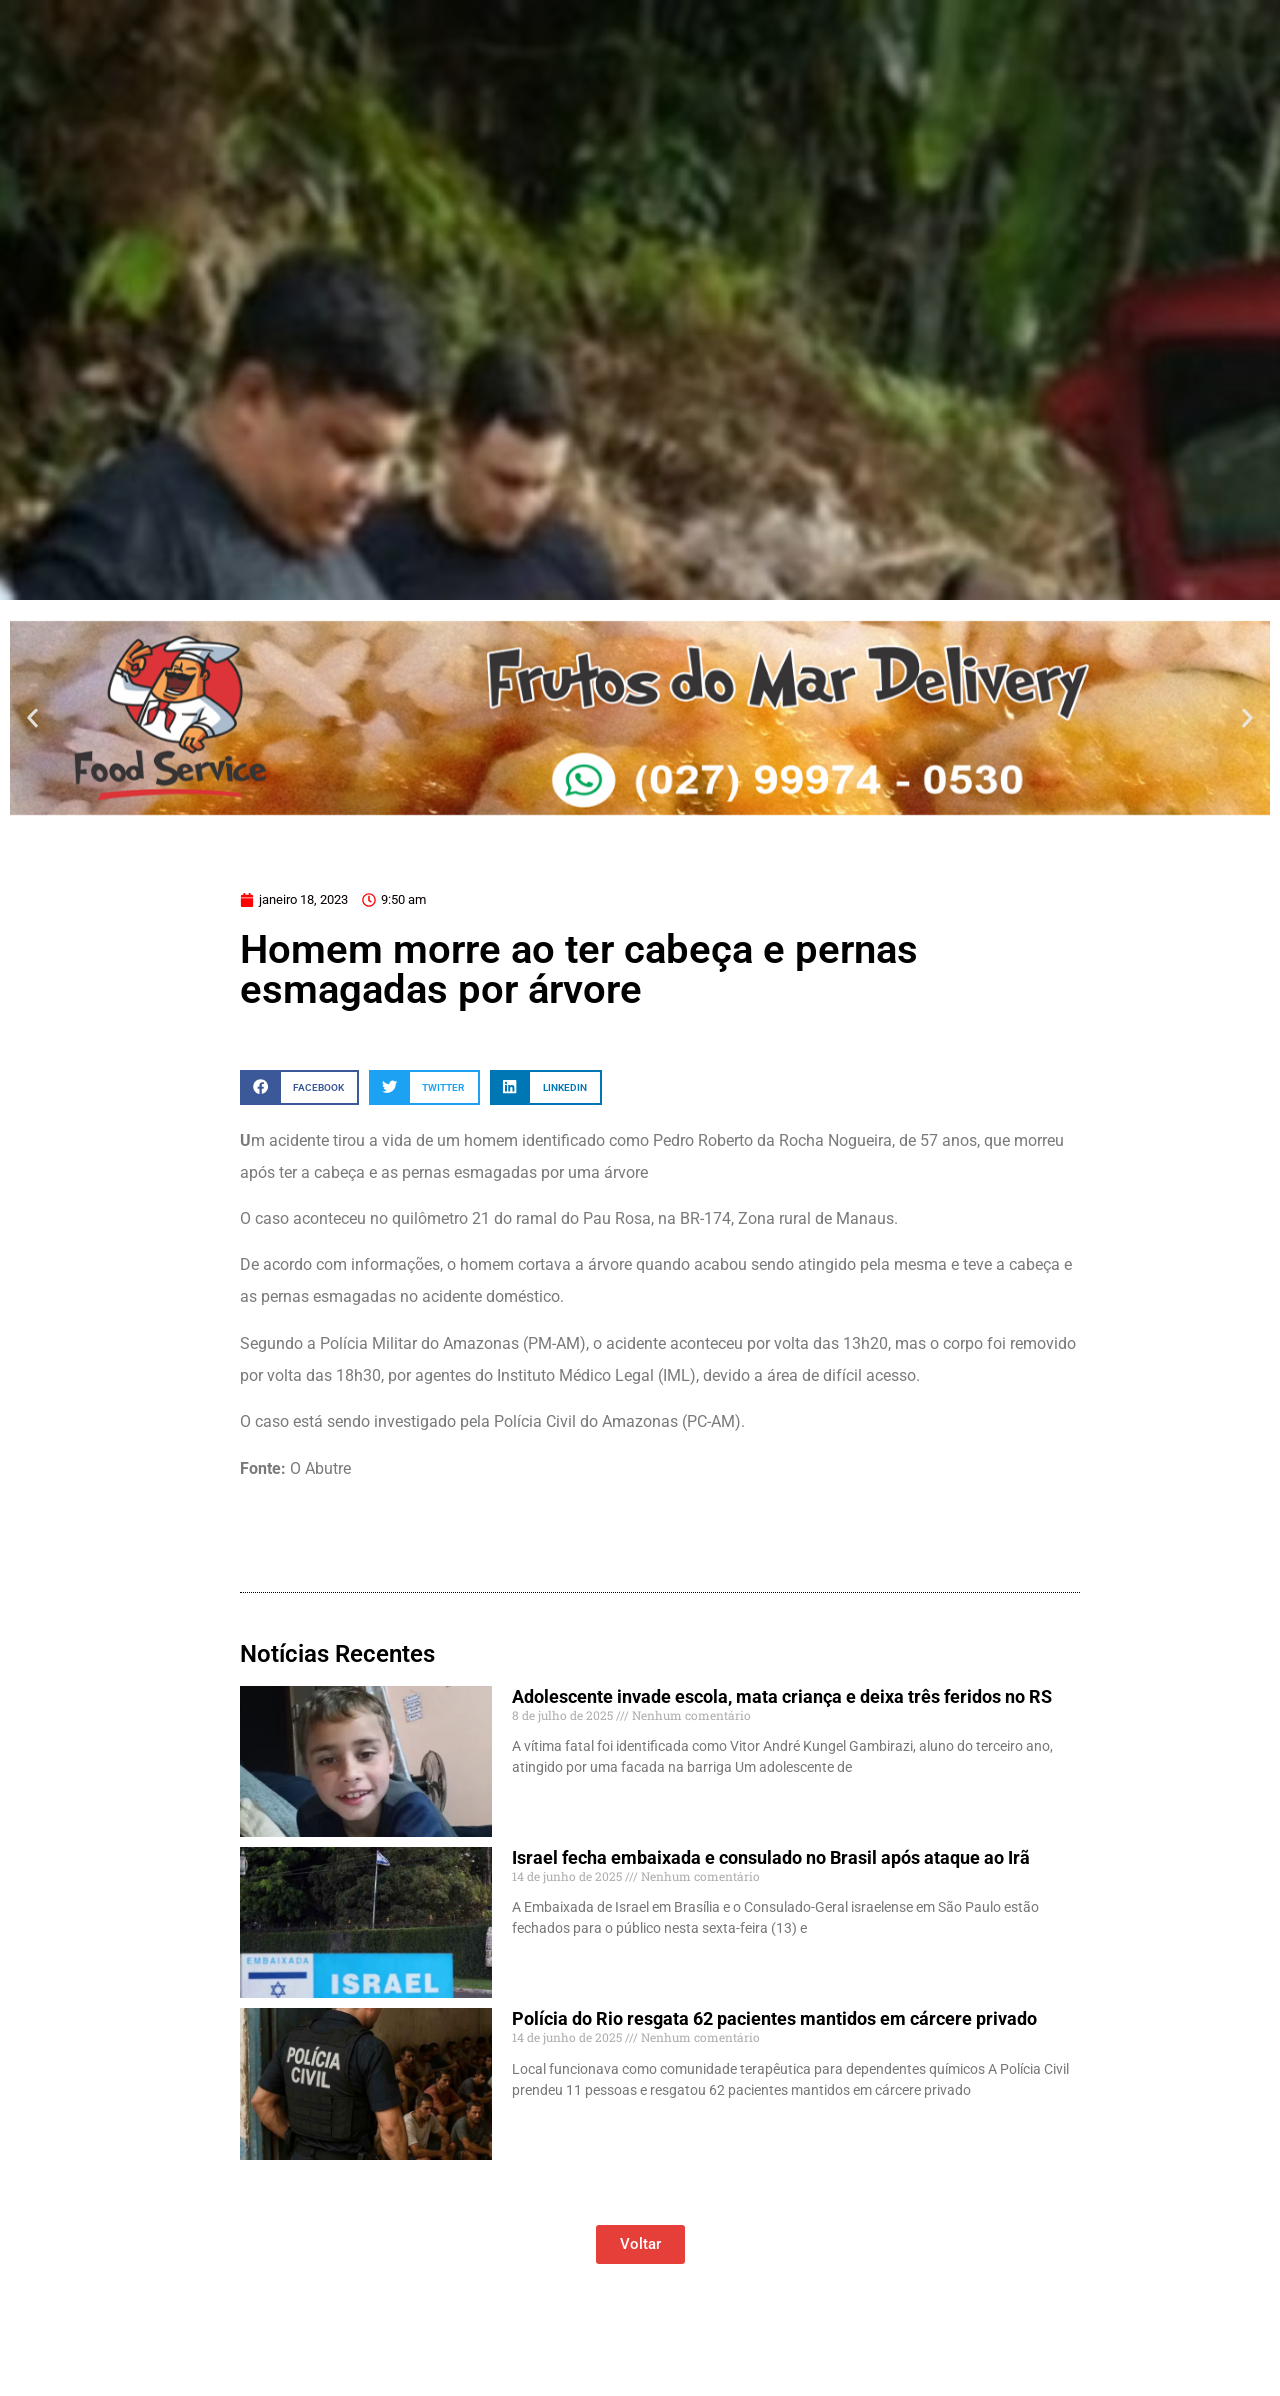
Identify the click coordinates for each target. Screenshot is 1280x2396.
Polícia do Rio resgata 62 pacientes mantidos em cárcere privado (774, 2018)
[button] (32, 717)
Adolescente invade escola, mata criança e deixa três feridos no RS (782, 1696)
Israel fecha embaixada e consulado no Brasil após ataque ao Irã (771, 1857)
